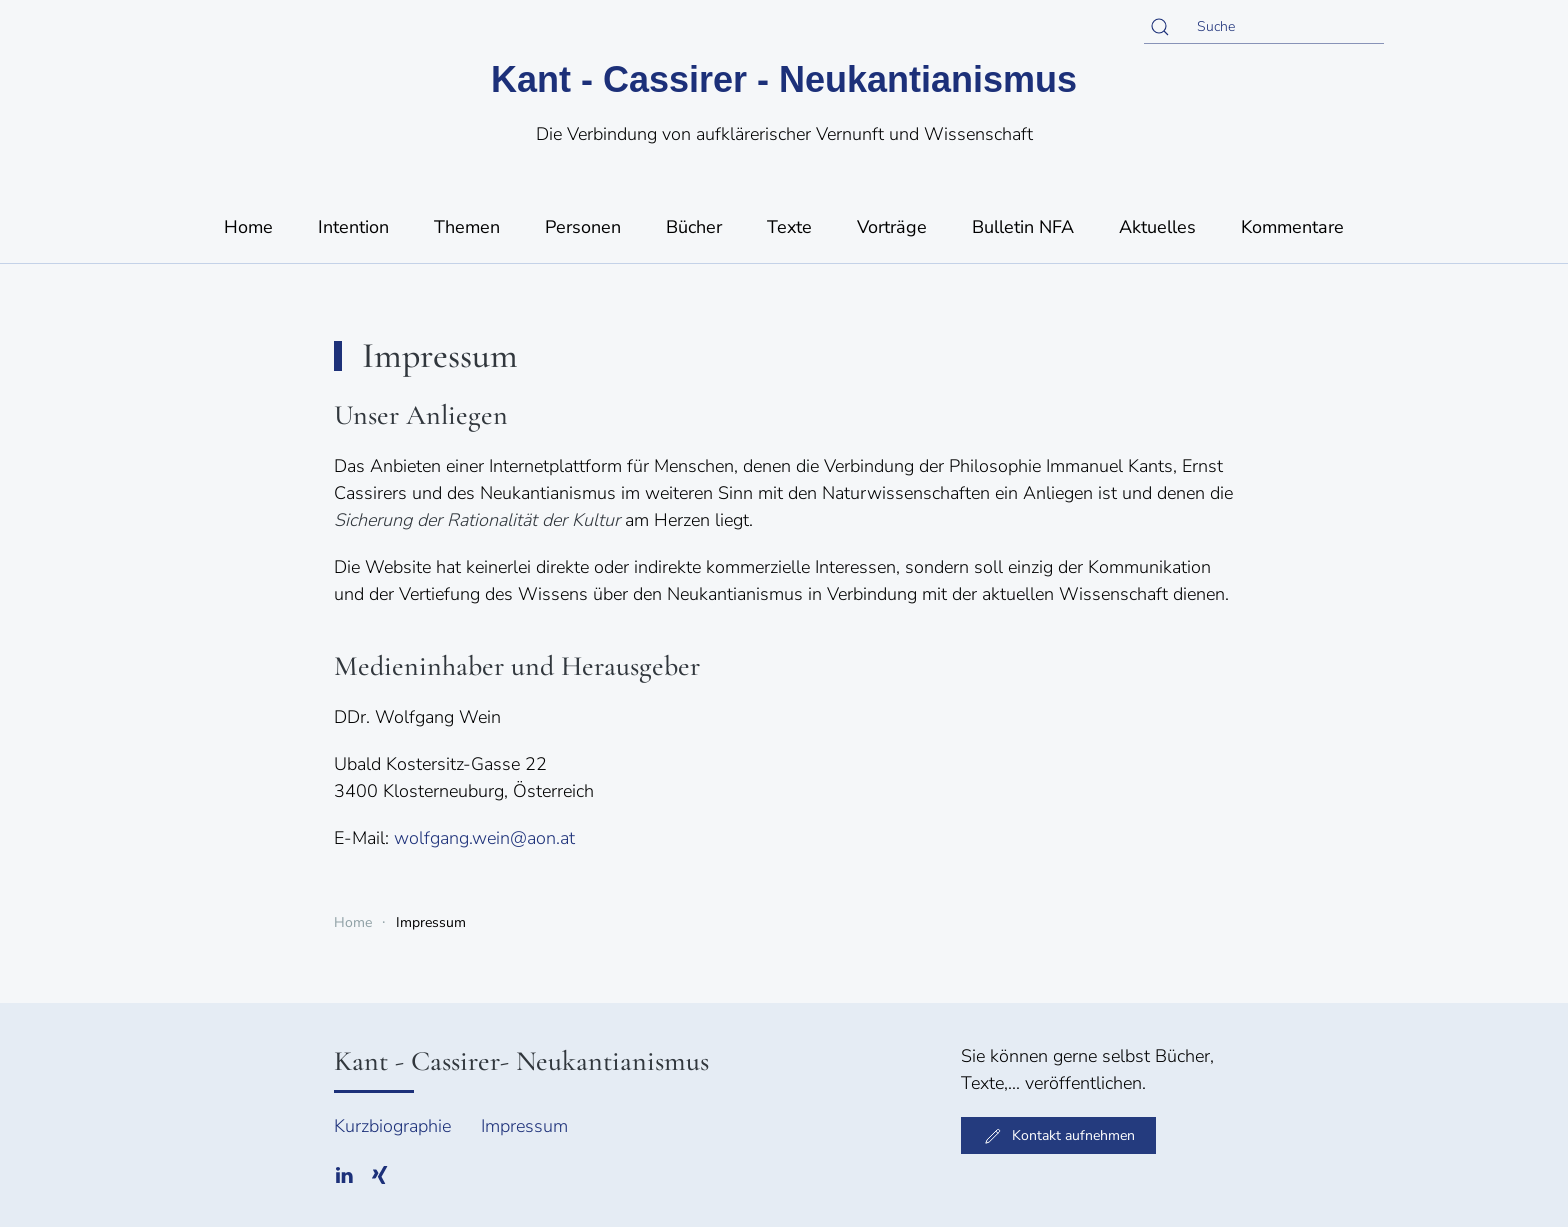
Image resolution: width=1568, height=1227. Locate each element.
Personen (583, 227)
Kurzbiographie (392, 1126)
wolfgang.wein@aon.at (484, 838)
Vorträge (892, 227)
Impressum (524, 1126)
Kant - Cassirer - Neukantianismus (784, 79)
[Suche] (1264, 27)
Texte (789, 227)
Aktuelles (1157, 227)
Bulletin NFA (1023, 227)
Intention (353, 227)
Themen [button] (467, 227)
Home (248, 227)
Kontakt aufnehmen (1058, 1136)
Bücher (694, 227)
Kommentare (1292, 227)
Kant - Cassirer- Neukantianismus (521, 1061)
